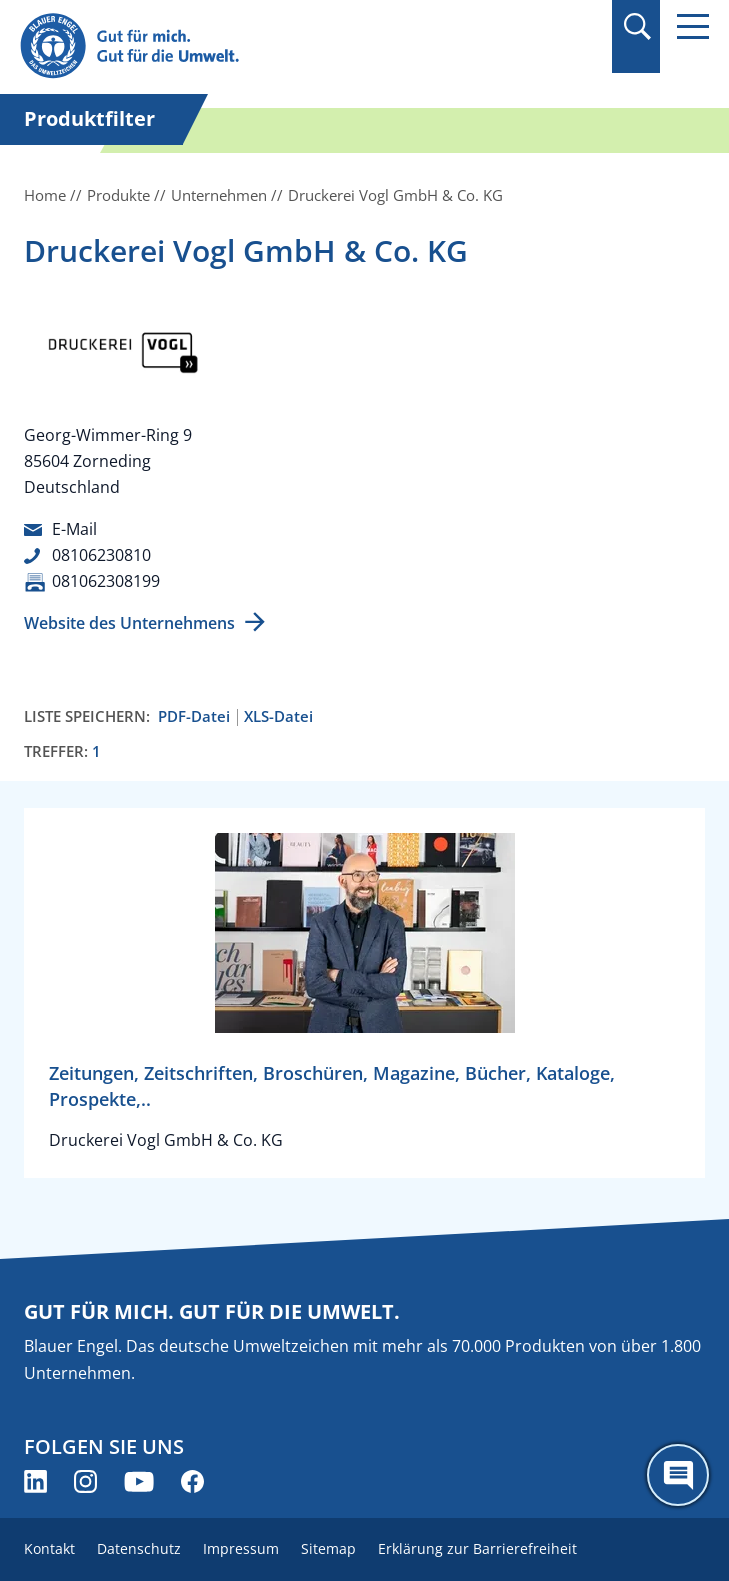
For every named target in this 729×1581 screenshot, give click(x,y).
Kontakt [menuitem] (49, 1548)
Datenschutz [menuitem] (139, 1548)
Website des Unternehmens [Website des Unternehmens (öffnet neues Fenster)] (129, 623)
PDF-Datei (194, 716)
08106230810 (101, 555)
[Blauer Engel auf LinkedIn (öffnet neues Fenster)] (35, 1481)
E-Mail (74, 529)
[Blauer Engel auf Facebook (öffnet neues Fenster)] (192, 1481)
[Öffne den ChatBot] (678, 1475)
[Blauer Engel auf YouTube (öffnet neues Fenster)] (139, 1481)
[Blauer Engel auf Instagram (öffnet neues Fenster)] (85, 1481)
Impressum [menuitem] (241, 1548)
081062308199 (106, 581)
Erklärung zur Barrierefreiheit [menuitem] (477, 1548)
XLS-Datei (278, 716)
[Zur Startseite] (261, 46)
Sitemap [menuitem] (328, 1548)
